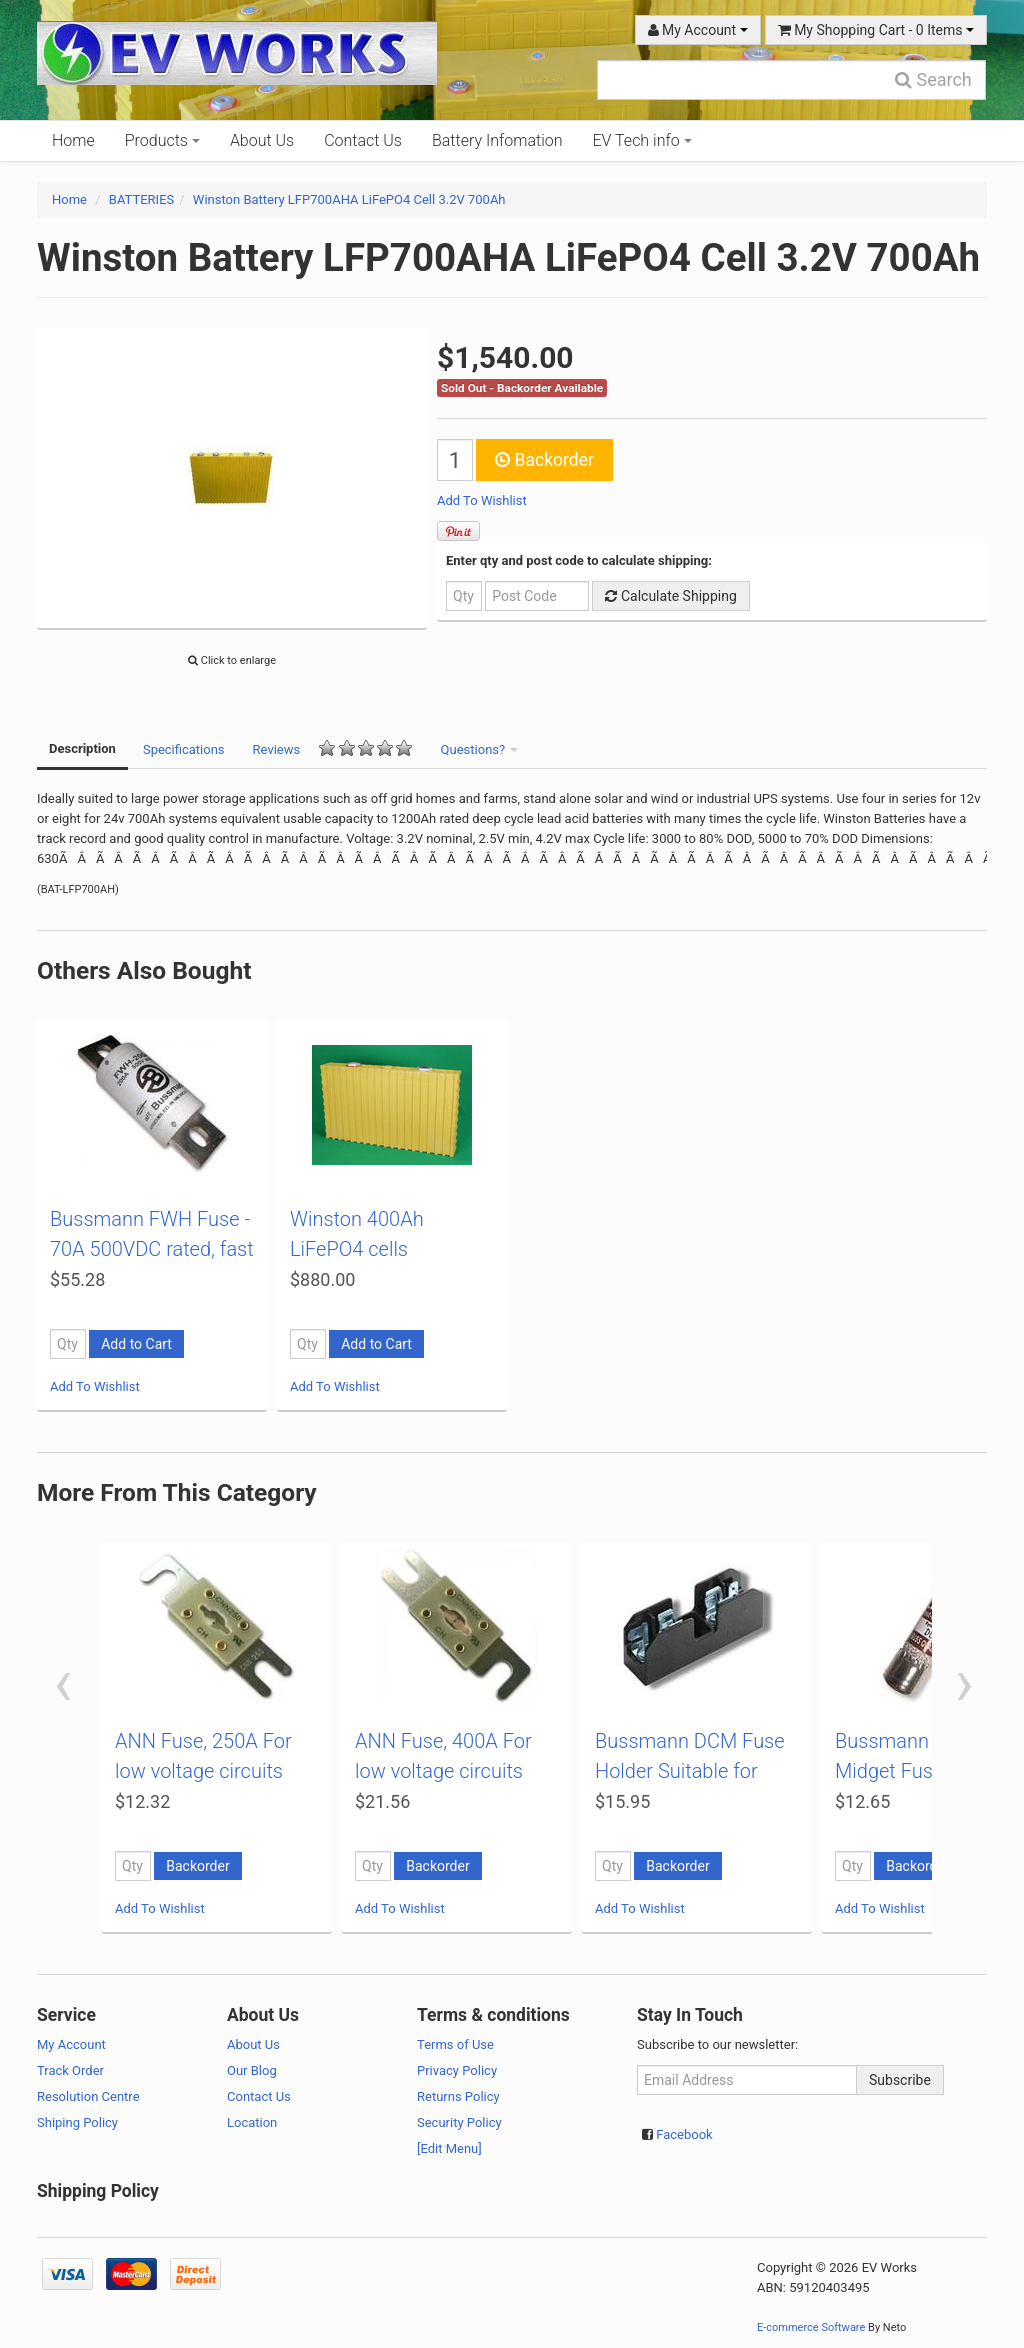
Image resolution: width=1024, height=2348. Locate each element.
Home (73, 140)
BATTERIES (141, 199)
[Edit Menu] (449, 2148)
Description (82, 748)
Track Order (70, 2070)
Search (933, 79)
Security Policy (459, 2122)
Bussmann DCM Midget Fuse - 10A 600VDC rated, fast (917, 1771)
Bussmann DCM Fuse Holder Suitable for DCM (690, 1771)
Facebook (684, 2134)
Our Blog (252, 2070)
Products (162, 140)
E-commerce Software (811, 2327)
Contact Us (363, 140)
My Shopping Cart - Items (876, 30)
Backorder (544, 460)
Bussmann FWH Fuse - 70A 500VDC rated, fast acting (152, 1249)
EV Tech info (642, 140)
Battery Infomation (497, 140)
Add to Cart (136, 1344)
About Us (262, 140)
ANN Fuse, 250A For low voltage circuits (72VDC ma (203, 1771)
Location (252, 2122)
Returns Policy (458, 2096)
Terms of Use (455, 2044)
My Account (698, 30)
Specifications (184, 749)
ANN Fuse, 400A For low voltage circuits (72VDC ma (443, 1771)
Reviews (333, 748)
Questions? (480, 749)
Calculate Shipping (670, 596)
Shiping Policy (77, 2122)
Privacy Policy (457, 2070)
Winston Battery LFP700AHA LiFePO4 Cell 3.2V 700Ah (349, 199)
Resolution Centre (88, 2096)
